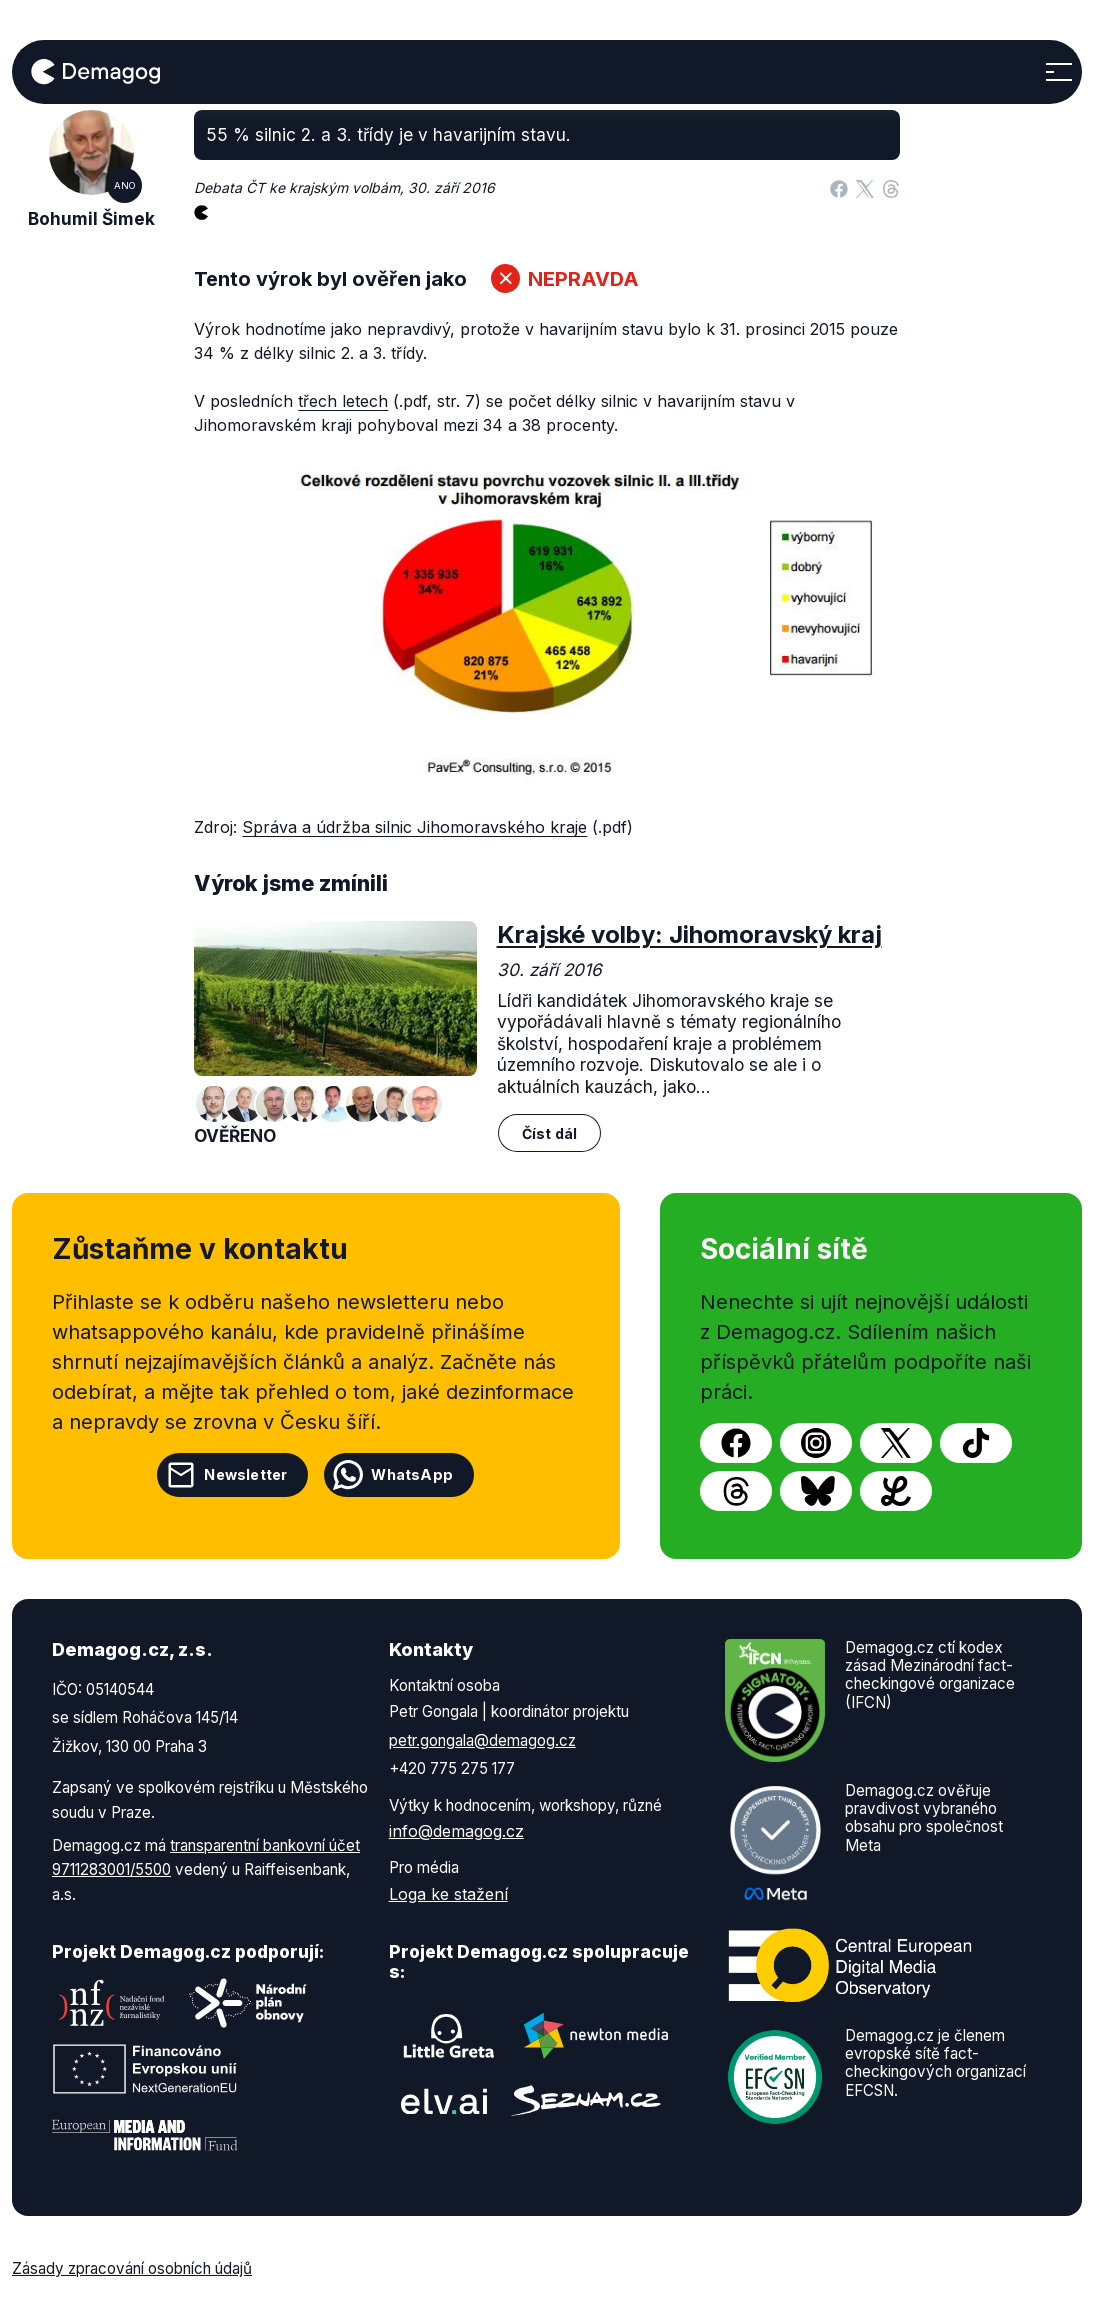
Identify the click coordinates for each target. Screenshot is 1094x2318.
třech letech (343, 401)
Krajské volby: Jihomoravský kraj (689, 934)
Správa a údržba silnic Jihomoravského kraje (414, 827)
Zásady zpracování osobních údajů (132, 2268)
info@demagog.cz (456, 1831)
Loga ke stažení (448, 1894)
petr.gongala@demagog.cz (482, 1740)
